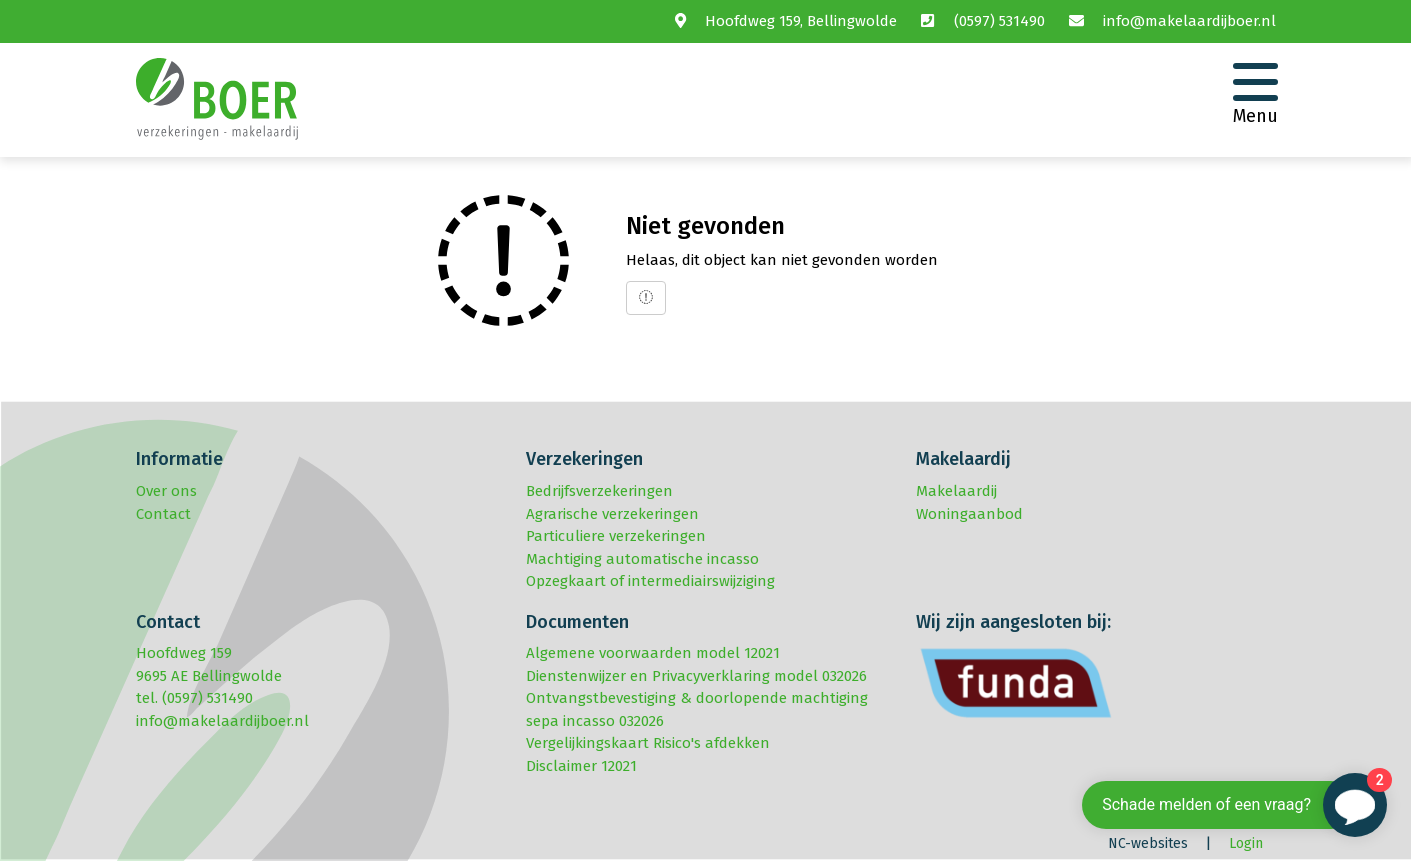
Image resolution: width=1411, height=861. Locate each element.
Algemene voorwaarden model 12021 (653, 653)
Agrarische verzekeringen (612, 514)
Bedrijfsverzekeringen (599, 491)
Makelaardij (956, 491)
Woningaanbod (969, 514)
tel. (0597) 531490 (194, 698)
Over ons (166, 491)
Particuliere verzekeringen (616, 536)
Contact (163, 514)
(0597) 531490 (999, 21)
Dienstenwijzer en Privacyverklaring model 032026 (696, 676)
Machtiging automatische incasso (642, 559)
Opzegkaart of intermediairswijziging (650, 581)
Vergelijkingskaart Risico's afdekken (648, 743)
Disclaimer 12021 (581, 766)
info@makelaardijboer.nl (1189, 21)
